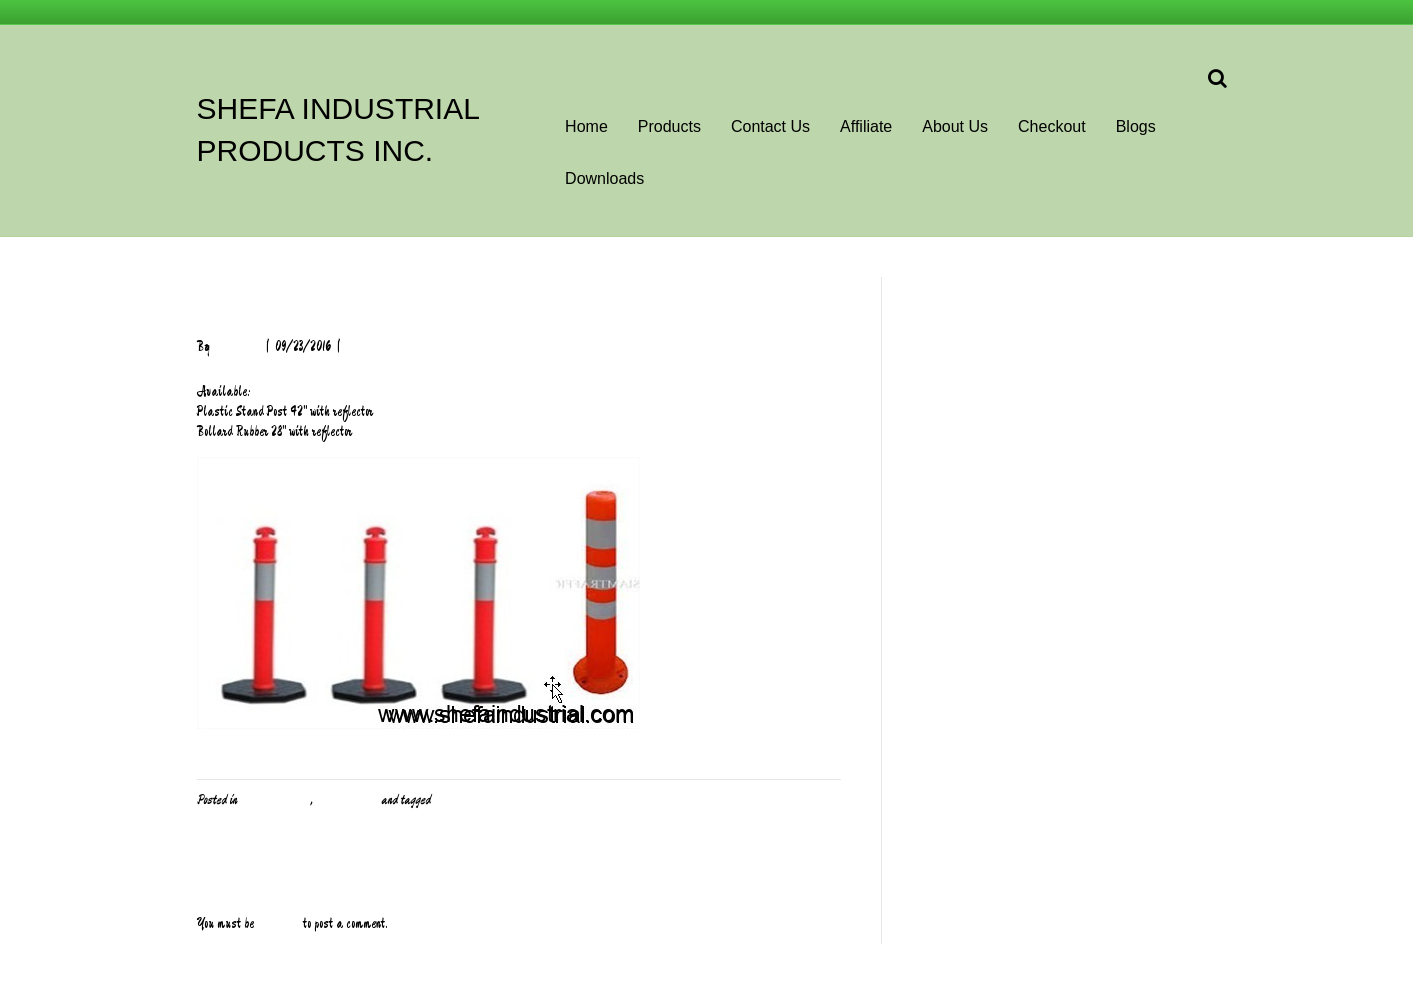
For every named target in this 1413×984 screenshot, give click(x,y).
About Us (955, 126)
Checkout (1052, 126)
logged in (278, 924)
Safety (448, 800)
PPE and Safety (275, 800)
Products (669, 126)
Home (586, 126)
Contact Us (770, 126)
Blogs (1136, 126)
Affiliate (866, 126)
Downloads (604, 178)
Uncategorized (347, 800)
